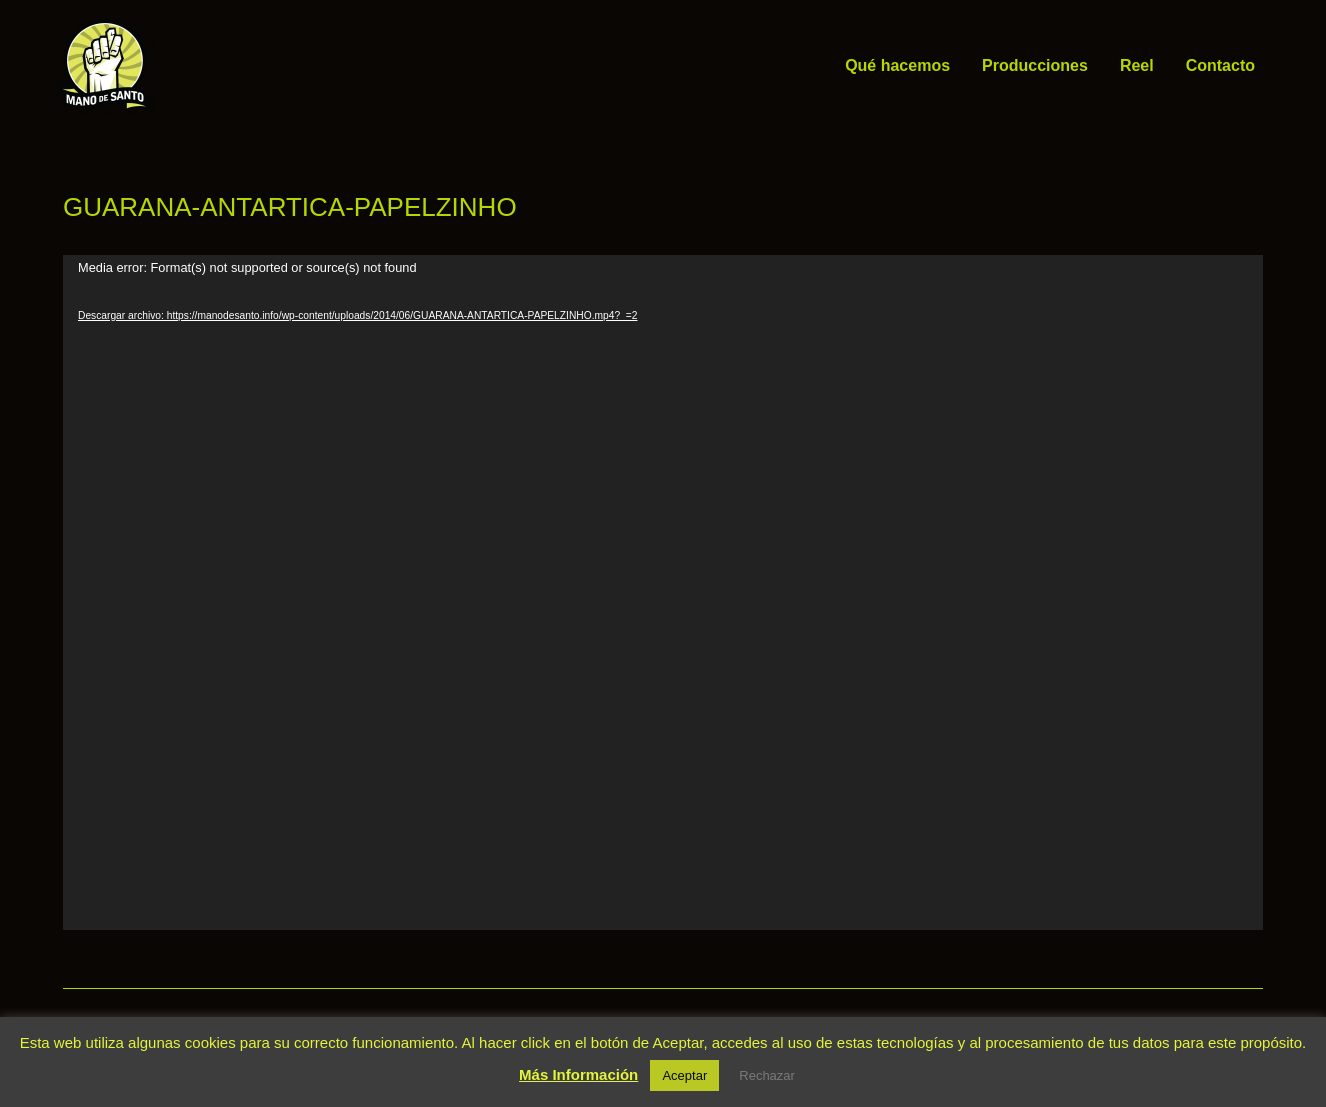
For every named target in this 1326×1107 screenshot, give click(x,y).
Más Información (578, 1074)
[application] (663, 592)
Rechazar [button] (767, 1075)
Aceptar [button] (684, 1075)
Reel (1137, 65)
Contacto (1220, 65)
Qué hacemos (897, 65)
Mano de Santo (185, 65)
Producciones (1035, 65)
